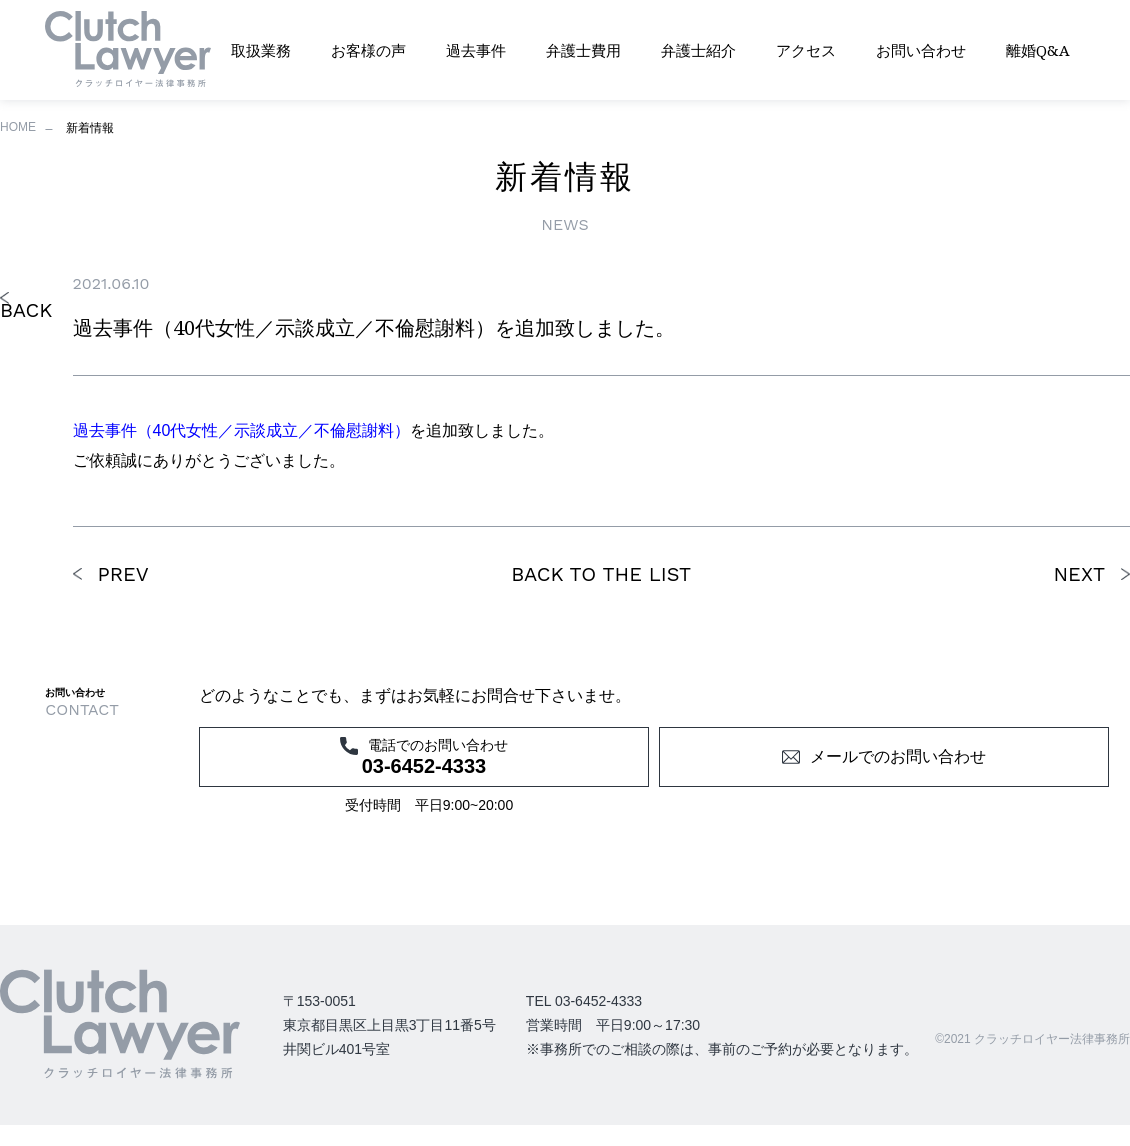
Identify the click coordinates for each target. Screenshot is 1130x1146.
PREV (123, 574)
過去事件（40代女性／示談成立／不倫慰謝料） (242, 430)
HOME (18, 127)
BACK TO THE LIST (601, 574)
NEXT (1079, 574)
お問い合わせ (921, 50)
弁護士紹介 (698, 50)
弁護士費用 (583, 50)
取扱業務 (261, 50)
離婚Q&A (1038, 50)
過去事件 (476, 50)
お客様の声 (368, 50)
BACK (26, 310)
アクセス (806, 50)
